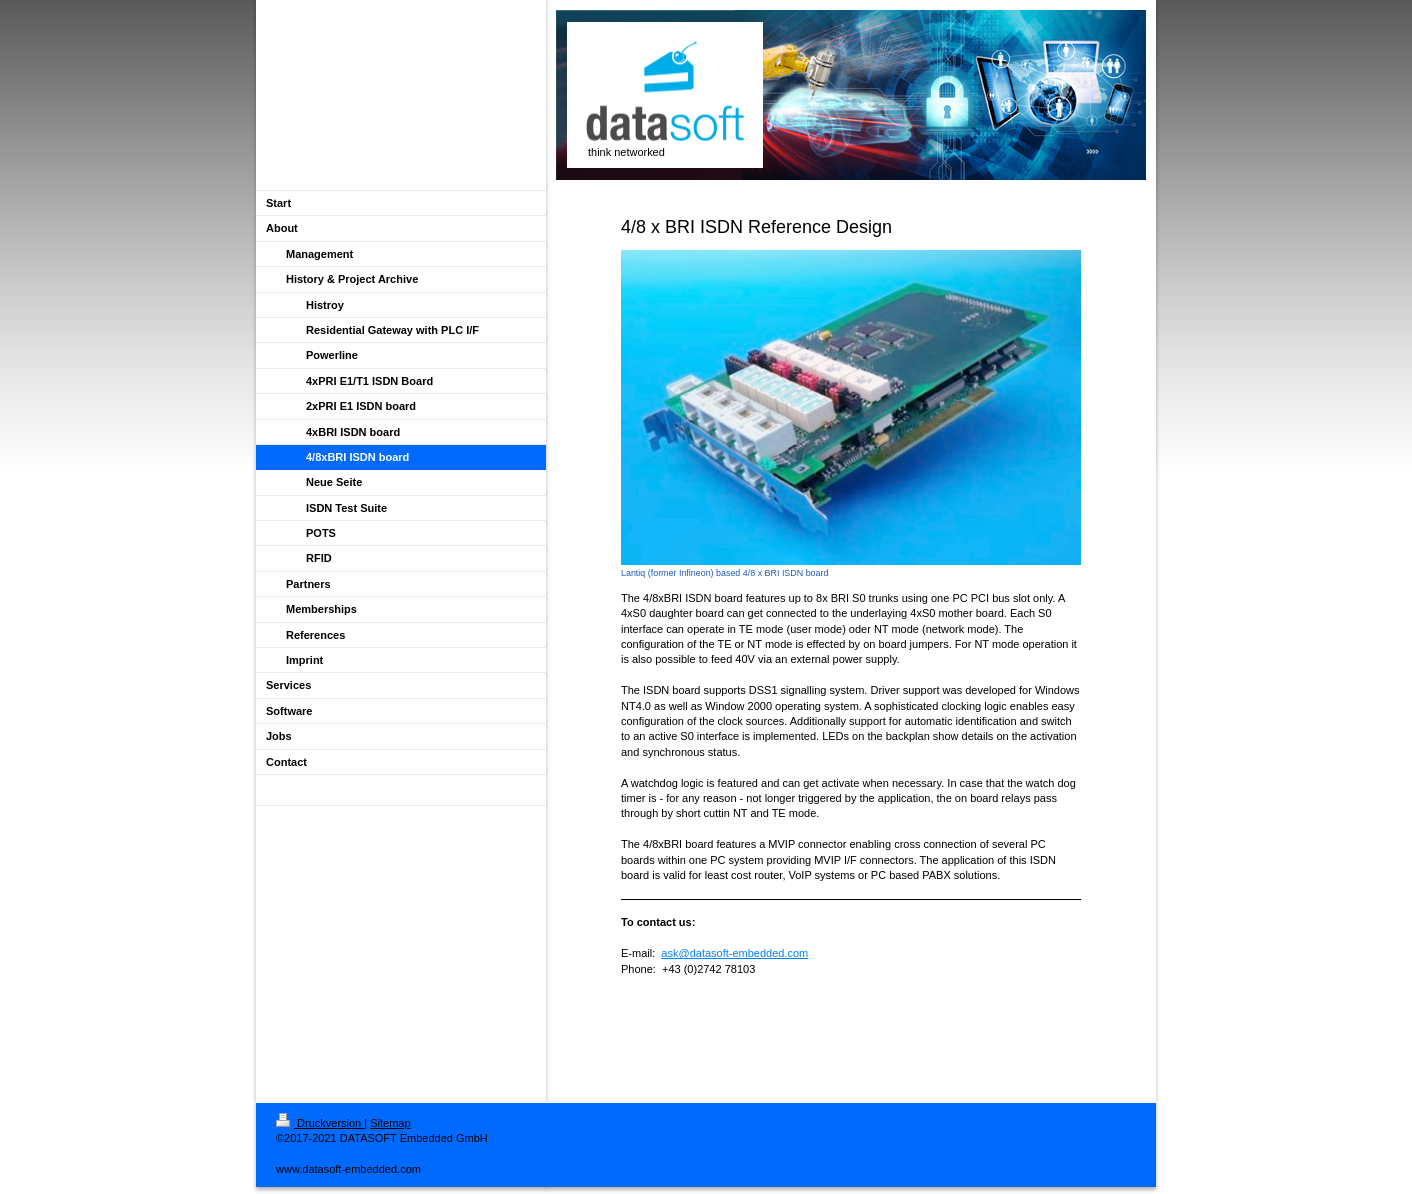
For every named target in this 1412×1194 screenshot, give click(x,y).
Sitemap (390, 1123)
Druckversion (320, 1123)
